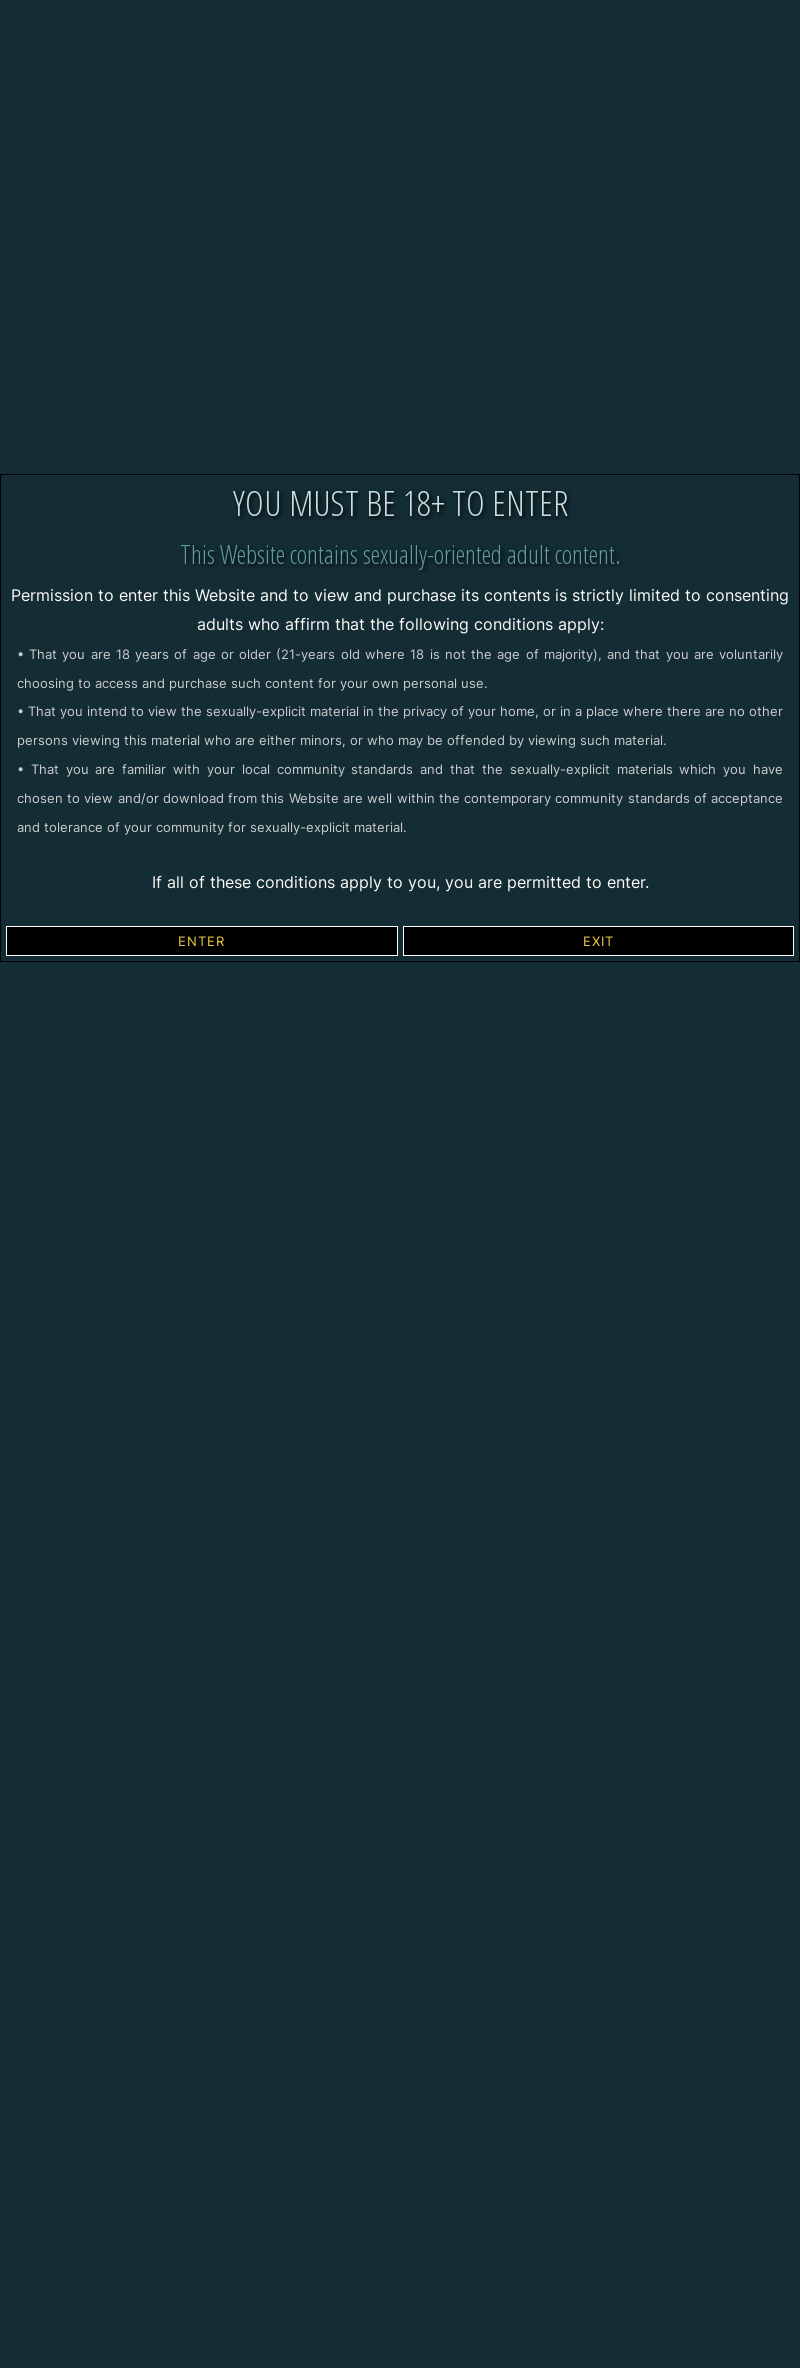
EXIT (598, 941)
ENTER (201, 941)
